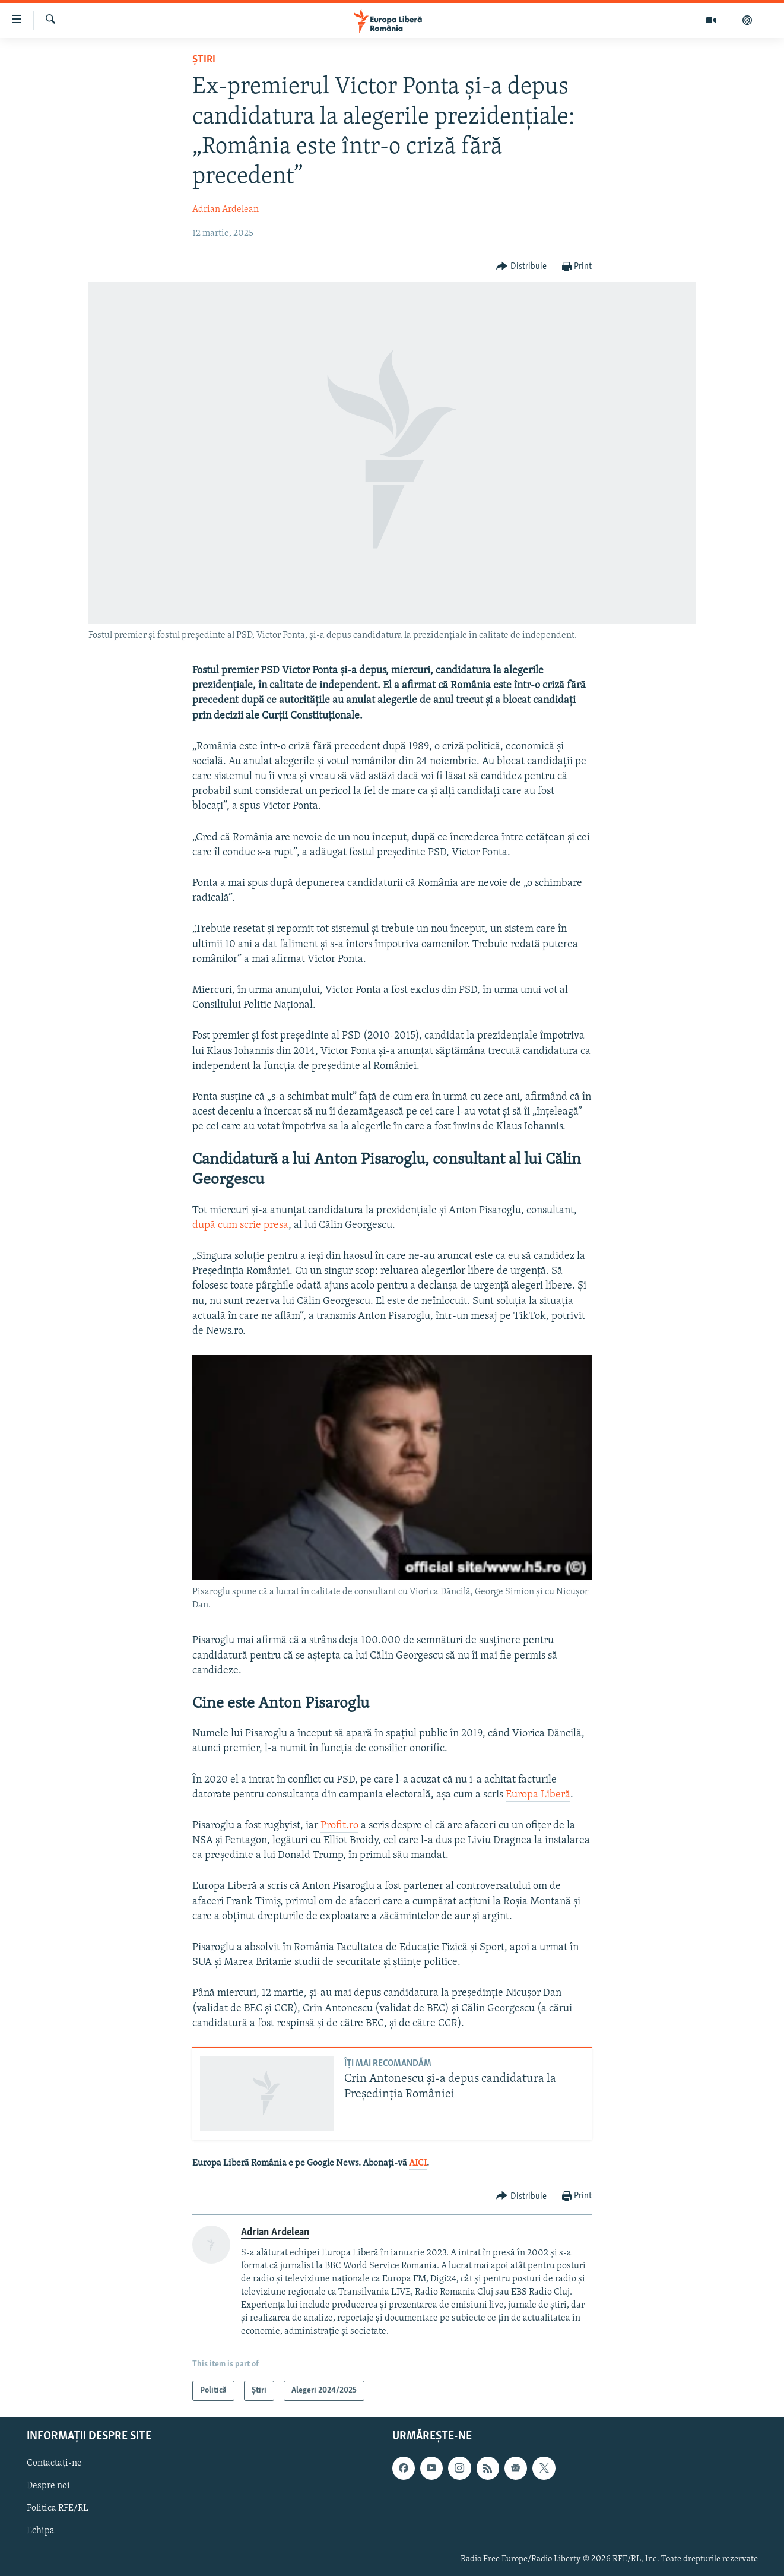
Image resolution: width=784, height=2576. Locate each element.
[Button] (521, 267)
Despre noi (48, 2486)
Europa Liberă (538, 1794)
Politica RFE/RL (57, 2509)
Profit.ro (339, 1825)
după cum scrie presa (240, 1225)
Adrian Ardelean (225, 209)
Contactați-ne (54, 2464)
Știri (203, 59)
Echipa (41, 2531)
